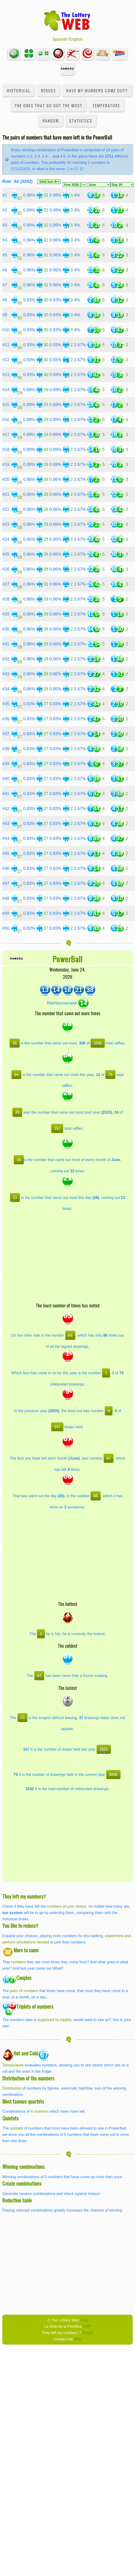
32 (19, 198)
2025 (103, 1749)
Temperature (106, 105)
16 (19, 1160)
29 (19, 392)
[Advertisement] (67, 1256)
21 (15, 1197)
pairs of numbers (24, 1991)
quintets (16, 2128)
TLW (84, 2320)
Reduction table (17, 2200)
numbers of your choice (66, 1906)
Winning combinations (23, 2166)
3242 (98, 1043)
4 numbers (39, 2111)
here (77, 2339)
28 (19, 482)
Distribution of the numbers (28, 2078)
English (76, 39)
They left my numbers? (24, 1896)
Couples (23, 1977)
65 (70, 1335)
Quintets (10, 2118)
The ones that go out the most (48, 105)
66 (96, 1496)
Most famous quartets (23, 2101)
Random (51, 120)
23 (22, 1717)
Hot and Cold (26, 2053)
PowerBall (67, 959)
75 (110, 1074)
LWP (87, 2326)
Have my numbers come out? (97, 90)
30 (19, 303)
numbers (19, 1962)
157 (57, 1128)
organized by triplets (54, 2020)
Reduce (48, 90)
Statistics (80, 120)
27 (19, 707)
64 (16, 1074)
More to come (26, 1950)
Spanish (60, 39)
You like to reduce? (20, 1925)
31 (19, 243)
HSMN (87, 2333)
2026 (113, 1774)
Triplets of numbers (34, 2006)
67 (108, 1458)
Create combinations (21, 2183)
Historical (18, 90)
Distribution (11, 2088)
